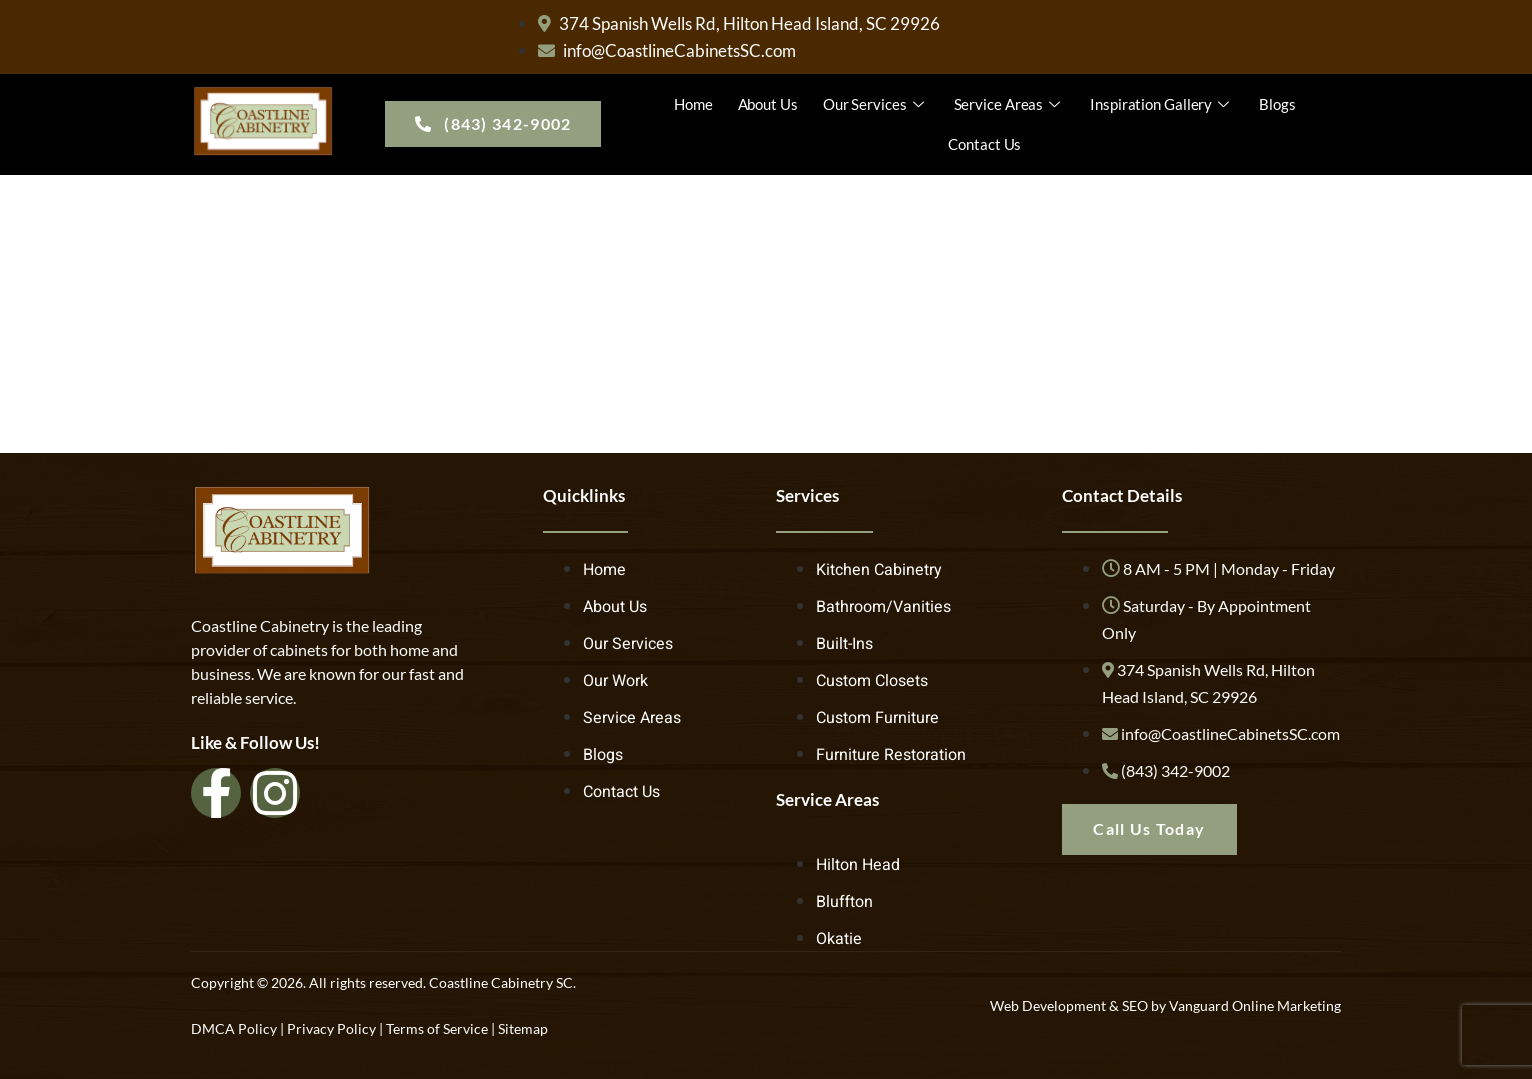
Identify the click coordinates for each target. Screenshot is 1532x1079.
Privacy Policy (331, 1028)
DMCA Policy (234, 1028)
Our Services (876, 104)
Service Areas (1010, 104)
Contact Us (984, 144)
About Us (768, 104)
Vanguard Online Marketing (1255, 1005)
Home (693, 104)
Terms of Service (437, 1028)
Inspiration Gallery (1162, 104)
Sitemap (523, 1028)
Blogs (1277, 104)
